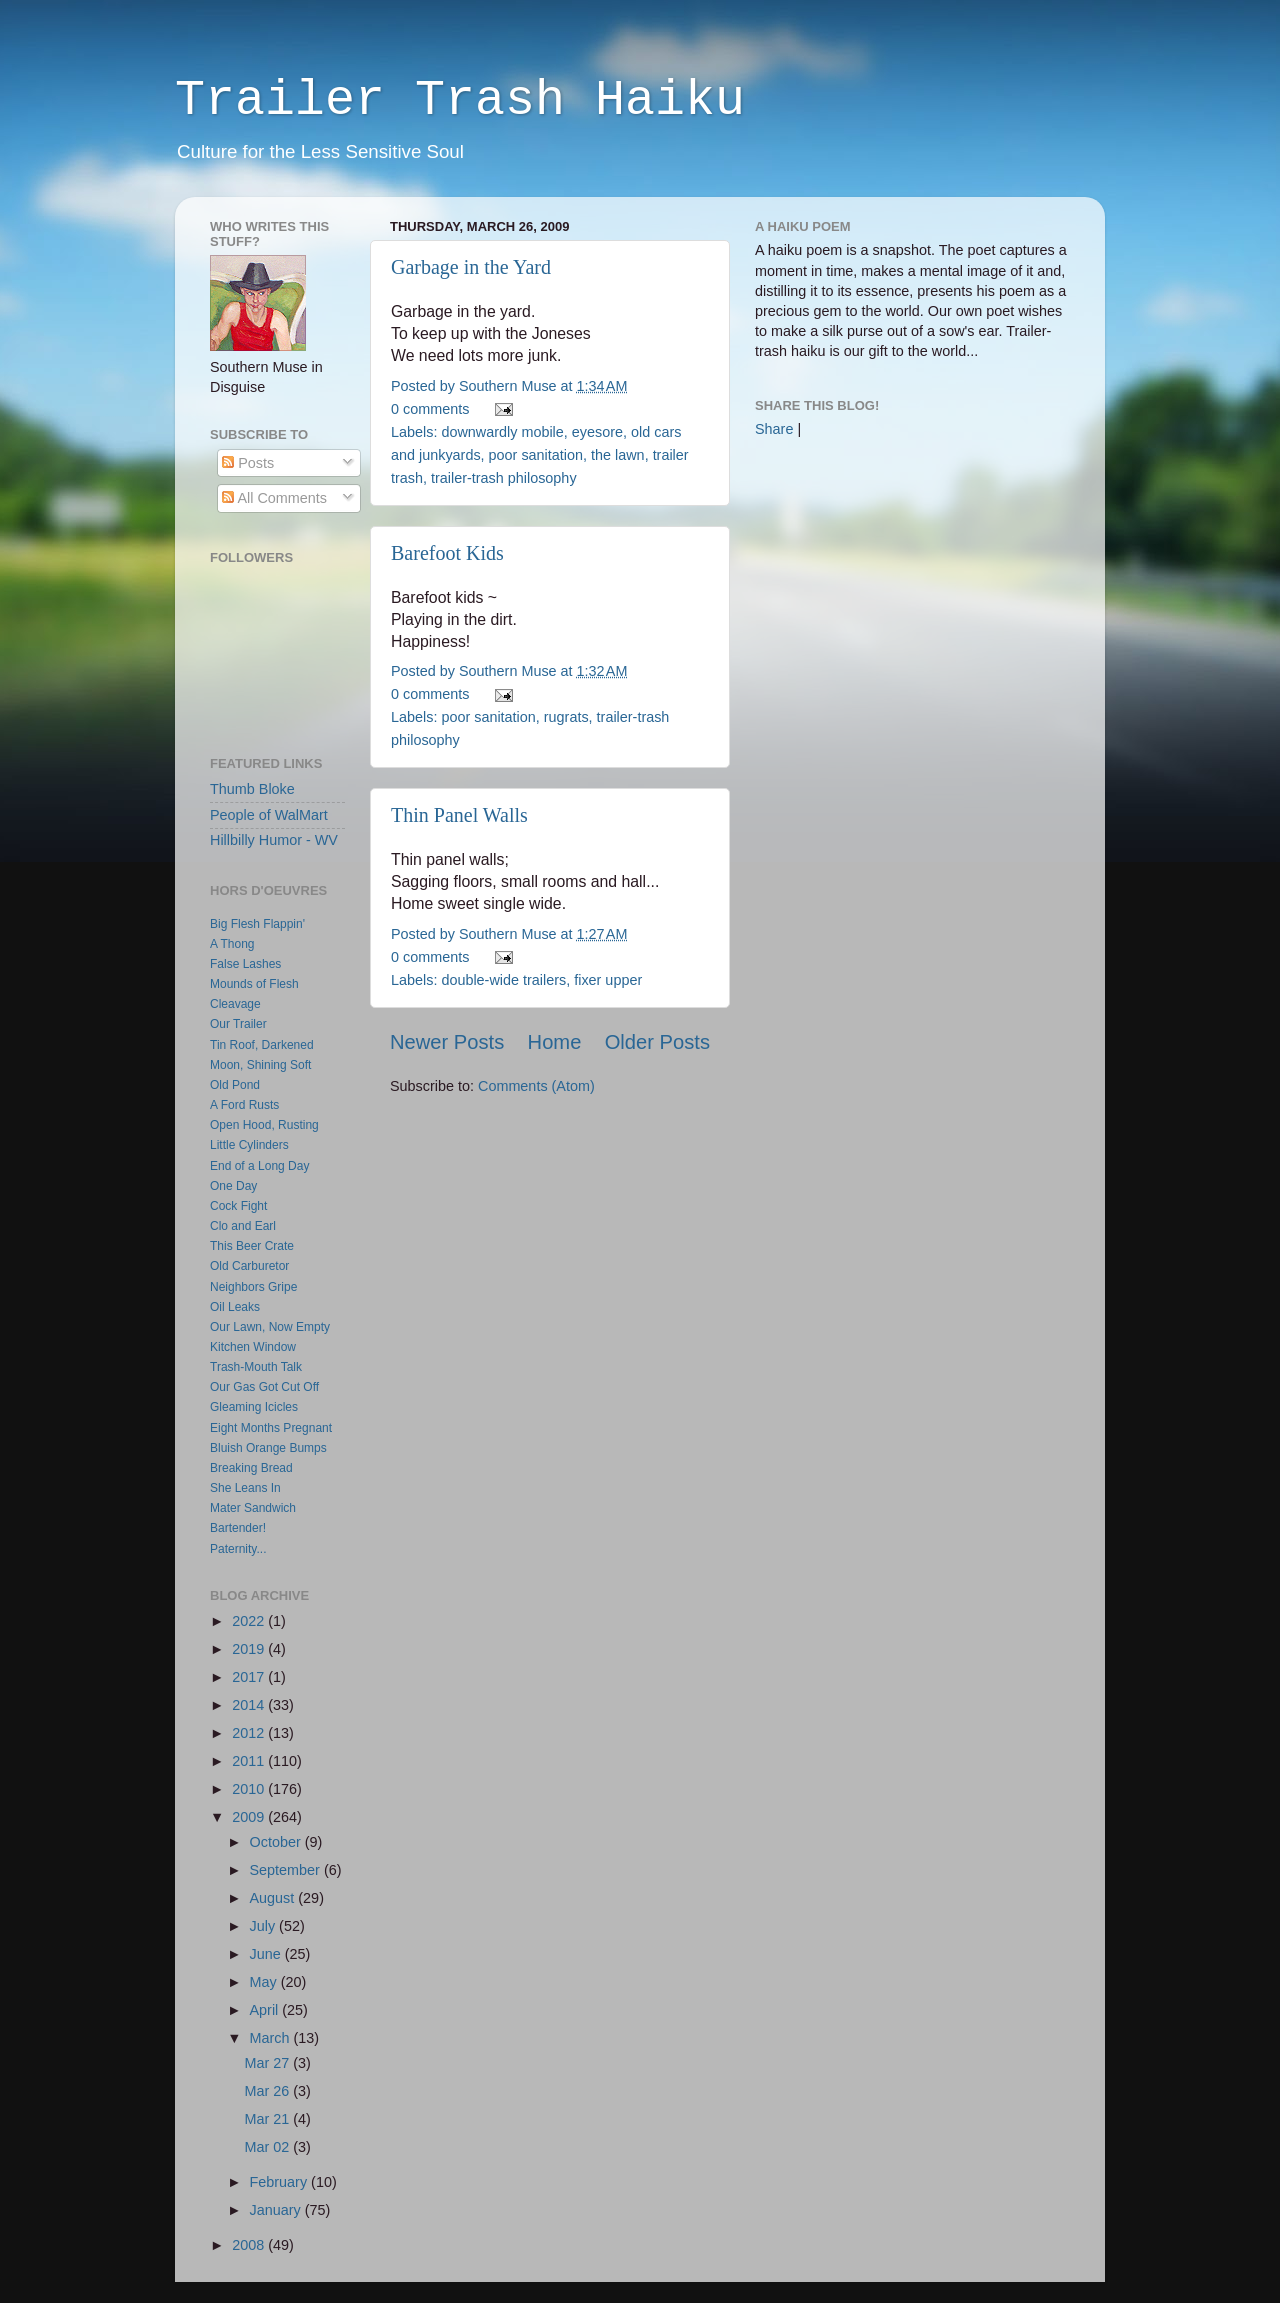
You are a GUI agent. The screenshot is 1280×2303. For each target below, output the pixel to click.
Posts (248, 463)
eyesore (597, 432)
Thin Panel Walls (459, 815)
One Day (233, 1186)
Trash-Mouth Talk (256, 1367)
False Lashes (245, 964)
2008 (250, 2245)
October (277, 1842)
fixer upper (608, 980)
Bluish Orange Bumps (268, 1448)
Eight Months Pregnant (271, 1428)
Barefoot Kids (447, 553)
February (281, 2182)
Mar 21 (269, 2119)
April (266, 2010)
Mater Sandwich (253, 1508)
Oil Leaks (235, 1307)
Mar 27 (269, 2063)
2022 (250, 1621)
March (272, 2038)
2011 (250, 1761)
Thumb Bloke (252, 789)
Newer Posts (447, 1042)
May (265, 1982)
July (265, 1926)
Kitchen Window (253, 1347)
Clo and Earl (243, 1226)
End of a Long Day (259, 1166)
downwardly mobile (502, 432)
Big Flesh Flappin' (257, 924)
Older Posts (657, 1042)
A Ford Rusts (244, 1105)
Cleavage (235, 1004)
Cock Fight (238, 1206)
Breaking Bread (251, 1468)
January (277, 2210)
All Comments (274, 498)
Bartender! (238, 1528)
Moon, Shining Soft (260, 1065)
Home (555, 1042)
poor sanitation (536, 455)
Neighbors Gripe (253, 1287)
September (287, 1870)
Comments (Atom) (536, 1086)
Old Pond (235, 1085)
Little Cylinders (249, 1145)
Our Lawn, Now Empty (270, 1327)
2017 (250, 1677)
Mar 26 (269, 2091)
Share (774, 429)
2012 (250, 1733)
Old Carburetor (249, 1266)
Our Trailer (238, 1024)
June (267, 1954)
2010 (250, 1789)
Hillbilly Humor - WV (274, 840)
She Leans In (245, 1488)
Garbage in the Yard (471, 267)
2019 (250, 1649)
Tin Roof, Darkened (262, 1045)
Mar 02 (269, 2147)
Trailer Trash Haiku (460, 100)
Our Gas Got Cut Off (264, 1387)
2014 (250, 1705)
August (274, 1898)
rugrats (566, 717)
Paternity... (238, 1549)
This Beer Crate (252, 1246)
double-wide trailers (503, 980)
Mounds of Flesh (254, 984)
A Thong (232, 944)
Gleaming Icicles (254, 1407)
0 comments (430, 409)
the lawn (618, 455)
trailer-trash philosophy (504, 478)
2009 (250, 1817)
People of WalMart (269, 815)
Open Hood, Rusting (264, 1125)
